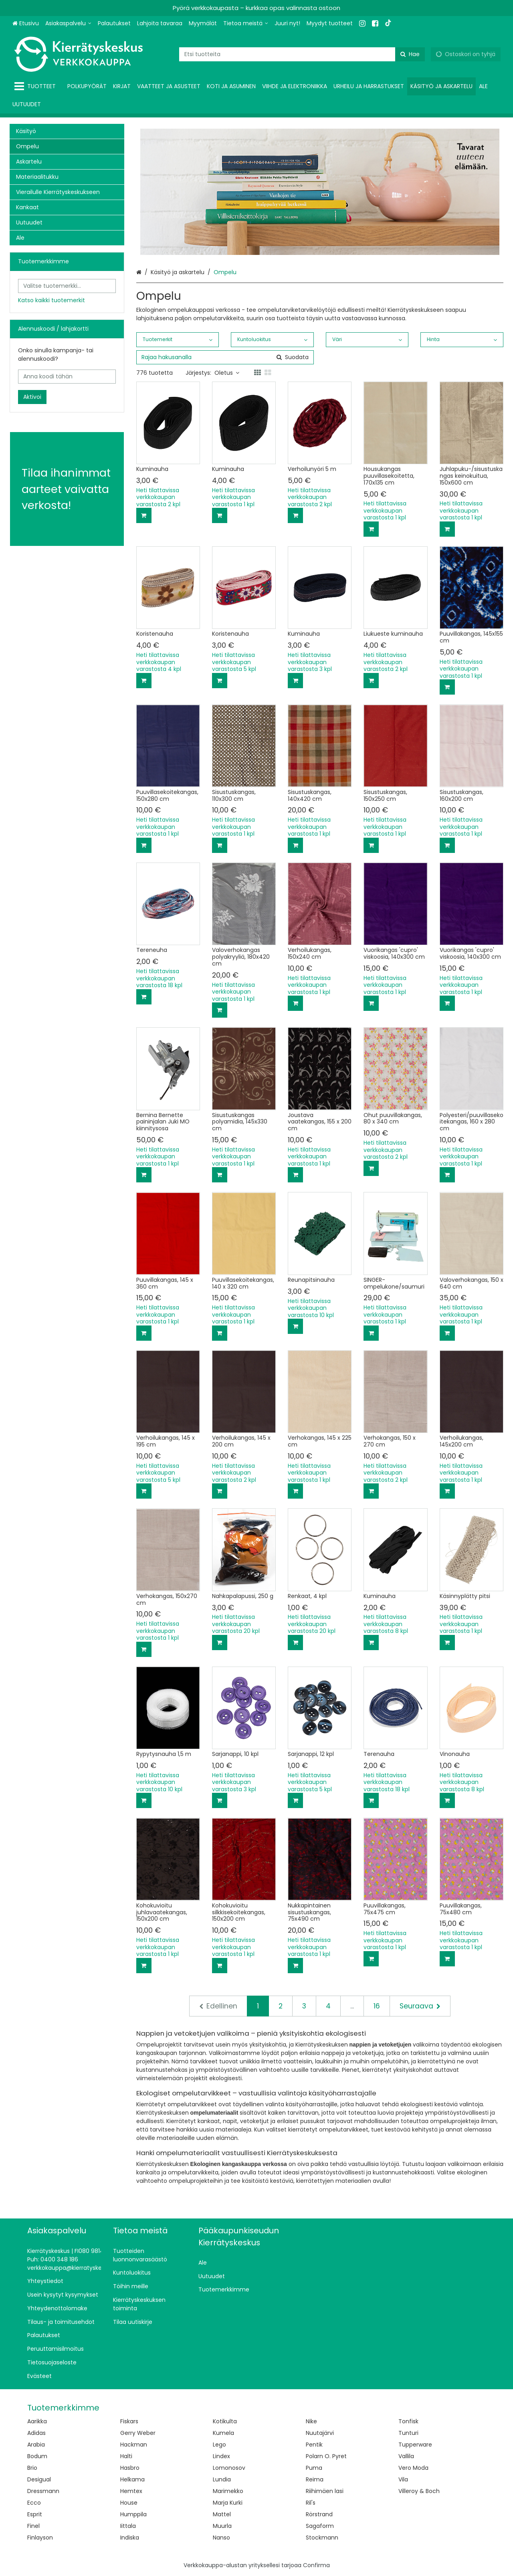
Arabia (36, 2445)
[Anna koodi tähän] (67, 377)
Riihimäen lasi (324, 2491)
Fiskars (129, 2421)
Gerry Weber (138, 2433)
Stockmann (322, 2538)
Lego (219, 2445)
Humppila (133, 2514)
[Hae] (410, 54)
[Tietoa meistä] (245, 23)
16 (377, 2006)
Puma (314, 2468)
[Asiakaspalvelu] (68, 23)
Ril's (310, 2503)
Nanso (221, 2538)
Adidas (36, 2433)
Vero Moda (413, 2468)
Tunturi (408, 2433)
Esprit (34, 2514)
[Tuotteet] (36, 86)
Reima (314, 2479)
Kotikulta (225, 2421)
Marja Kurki (227, 2503)
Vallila (406, 2456)
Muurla (222, 2526)
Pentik (314, 2445)
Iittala (128, 2526)
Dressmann (43, 2491)
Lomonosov (229, 2468)
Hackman (133, 2445)
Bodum (37, 2456)
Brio (32, 2468)
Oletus (226, 373)
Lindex (221, 2456)
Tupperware (415, 2445)
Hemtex (131, 2491)
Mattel (222, 2514)
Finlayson (40, 2538)
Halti (126, 2456)
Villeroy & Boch (419, 2491)
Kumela (223, 2433)
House (128, 2503)
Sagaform (320, 2526)
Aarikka (37, 2421)
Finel (33, 2526)
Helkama (132, 2479)
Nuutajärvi (320, 2433)
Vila (403, 2479)
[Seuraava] (420, 2006)
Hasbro (129, 2468)
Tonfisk (408, 2421)
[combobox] (302, 54)
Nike (311, 2421)
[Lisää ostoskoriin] (143, 515)
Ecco (34, 2503)
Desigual (39, 2479)
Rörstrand (319, 2514)
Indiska (129, 2538)
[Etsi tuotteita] (302, 54)
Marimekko (228, 2491)
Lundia (222, 2479)
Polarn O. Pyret (326, 2456)
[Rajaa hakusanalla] (225, 357)
